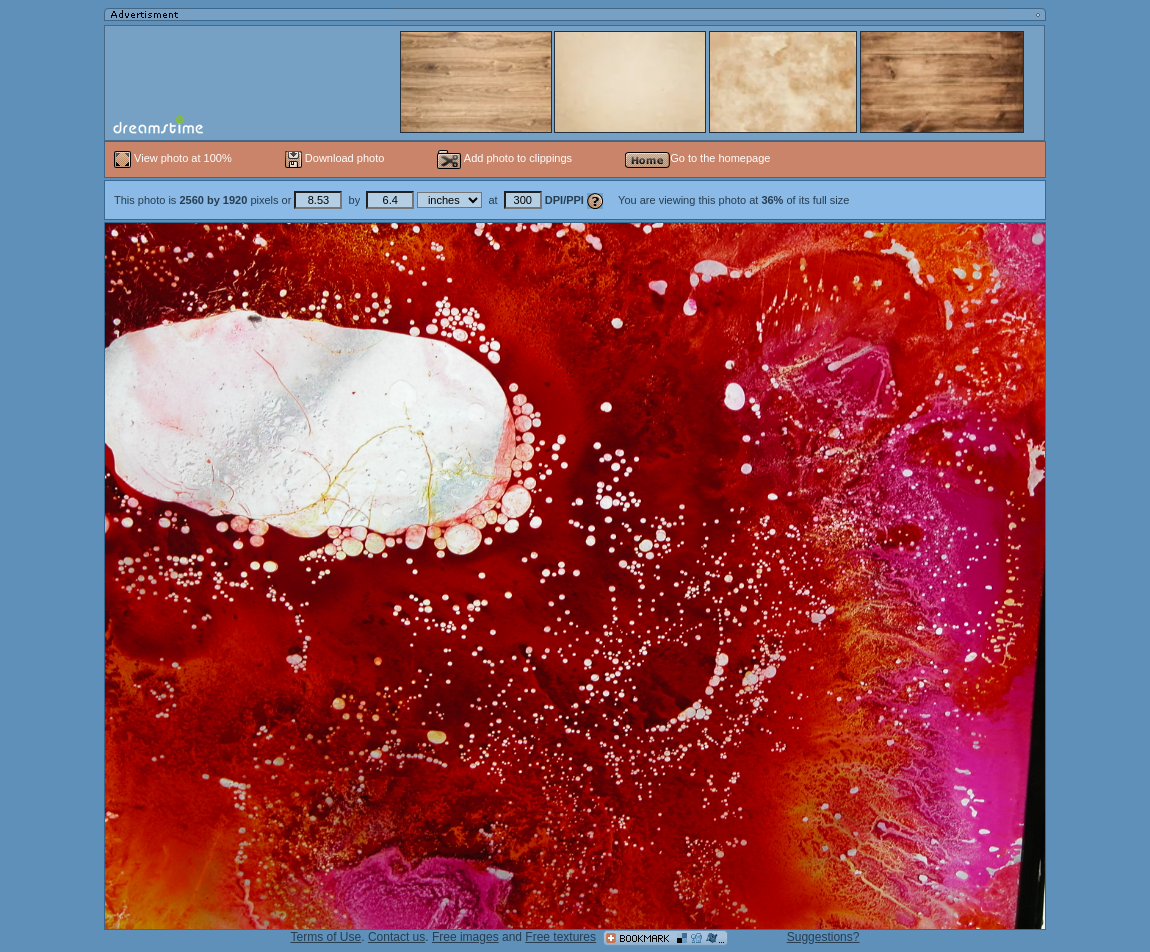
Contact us (396, 937)
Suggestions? (823, 937)
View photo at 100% (174, 158)
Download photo (335, 158)
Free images (465, 937)
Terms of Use (326, 937)
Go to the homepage (697, 158)
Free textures (560, 937)
